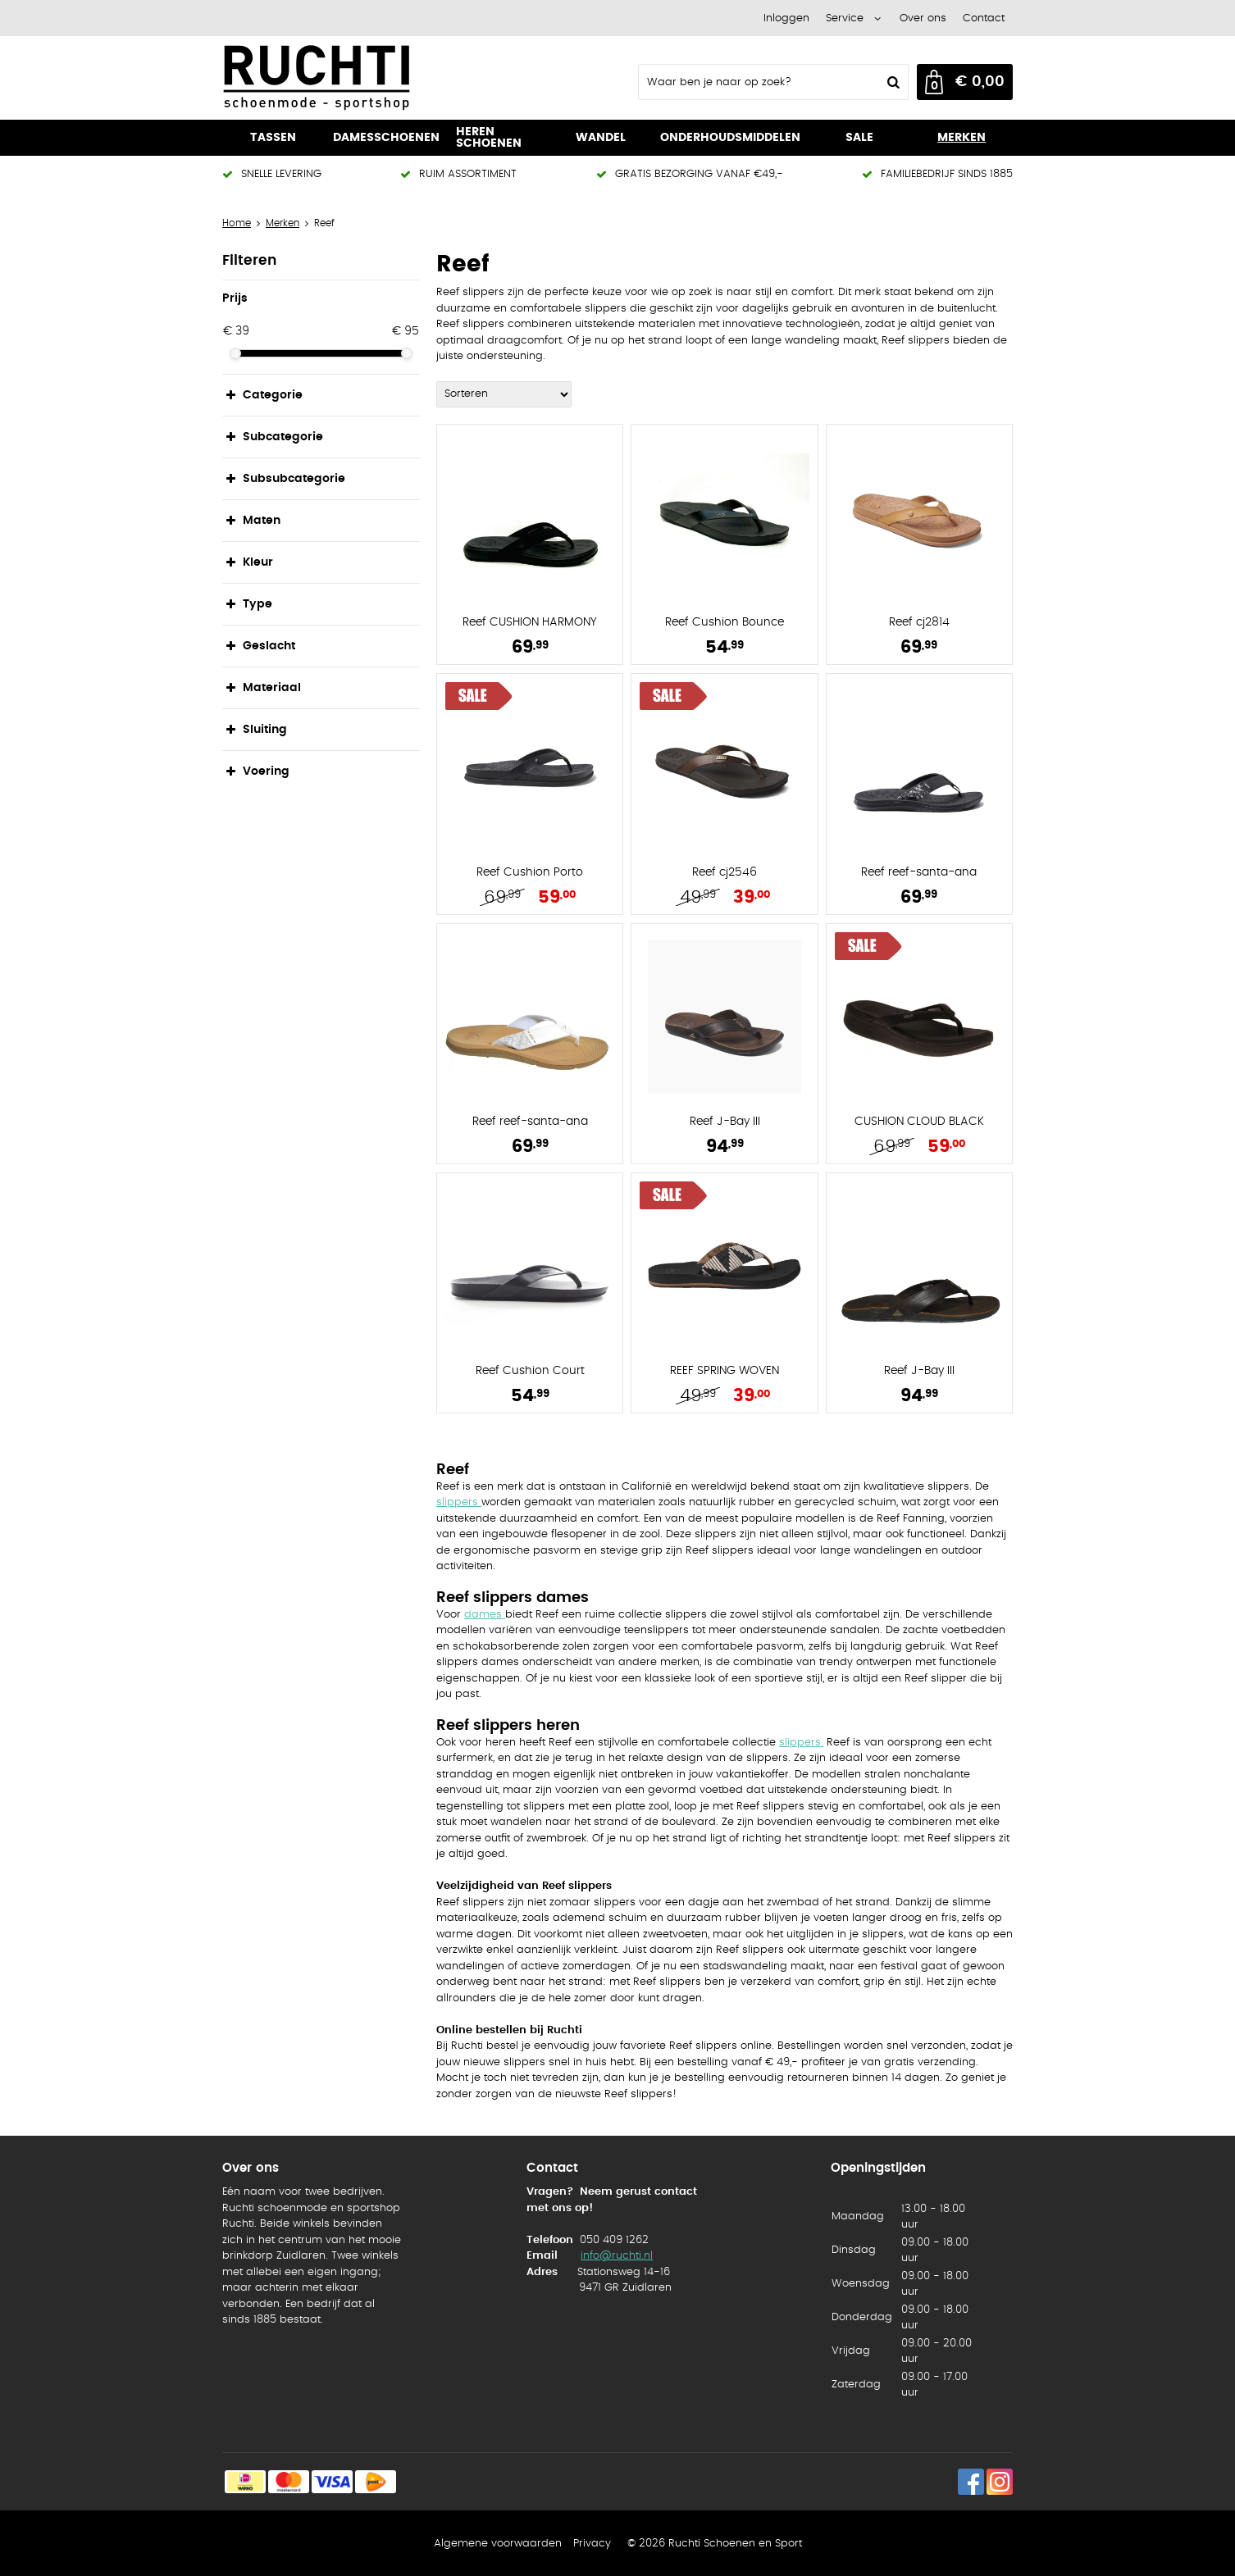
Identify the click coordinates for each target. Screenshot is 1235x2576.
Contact (984, 18)
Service (845, 18)
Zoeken (891, 82)
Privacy (592, 2543)
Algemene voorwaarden (498, 2543)
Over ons (923, 18)
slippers (458, 1502)
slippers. (801, 1742)
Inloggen (786, 18)
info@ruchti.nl (617, 2256)
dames (484, 1614)
